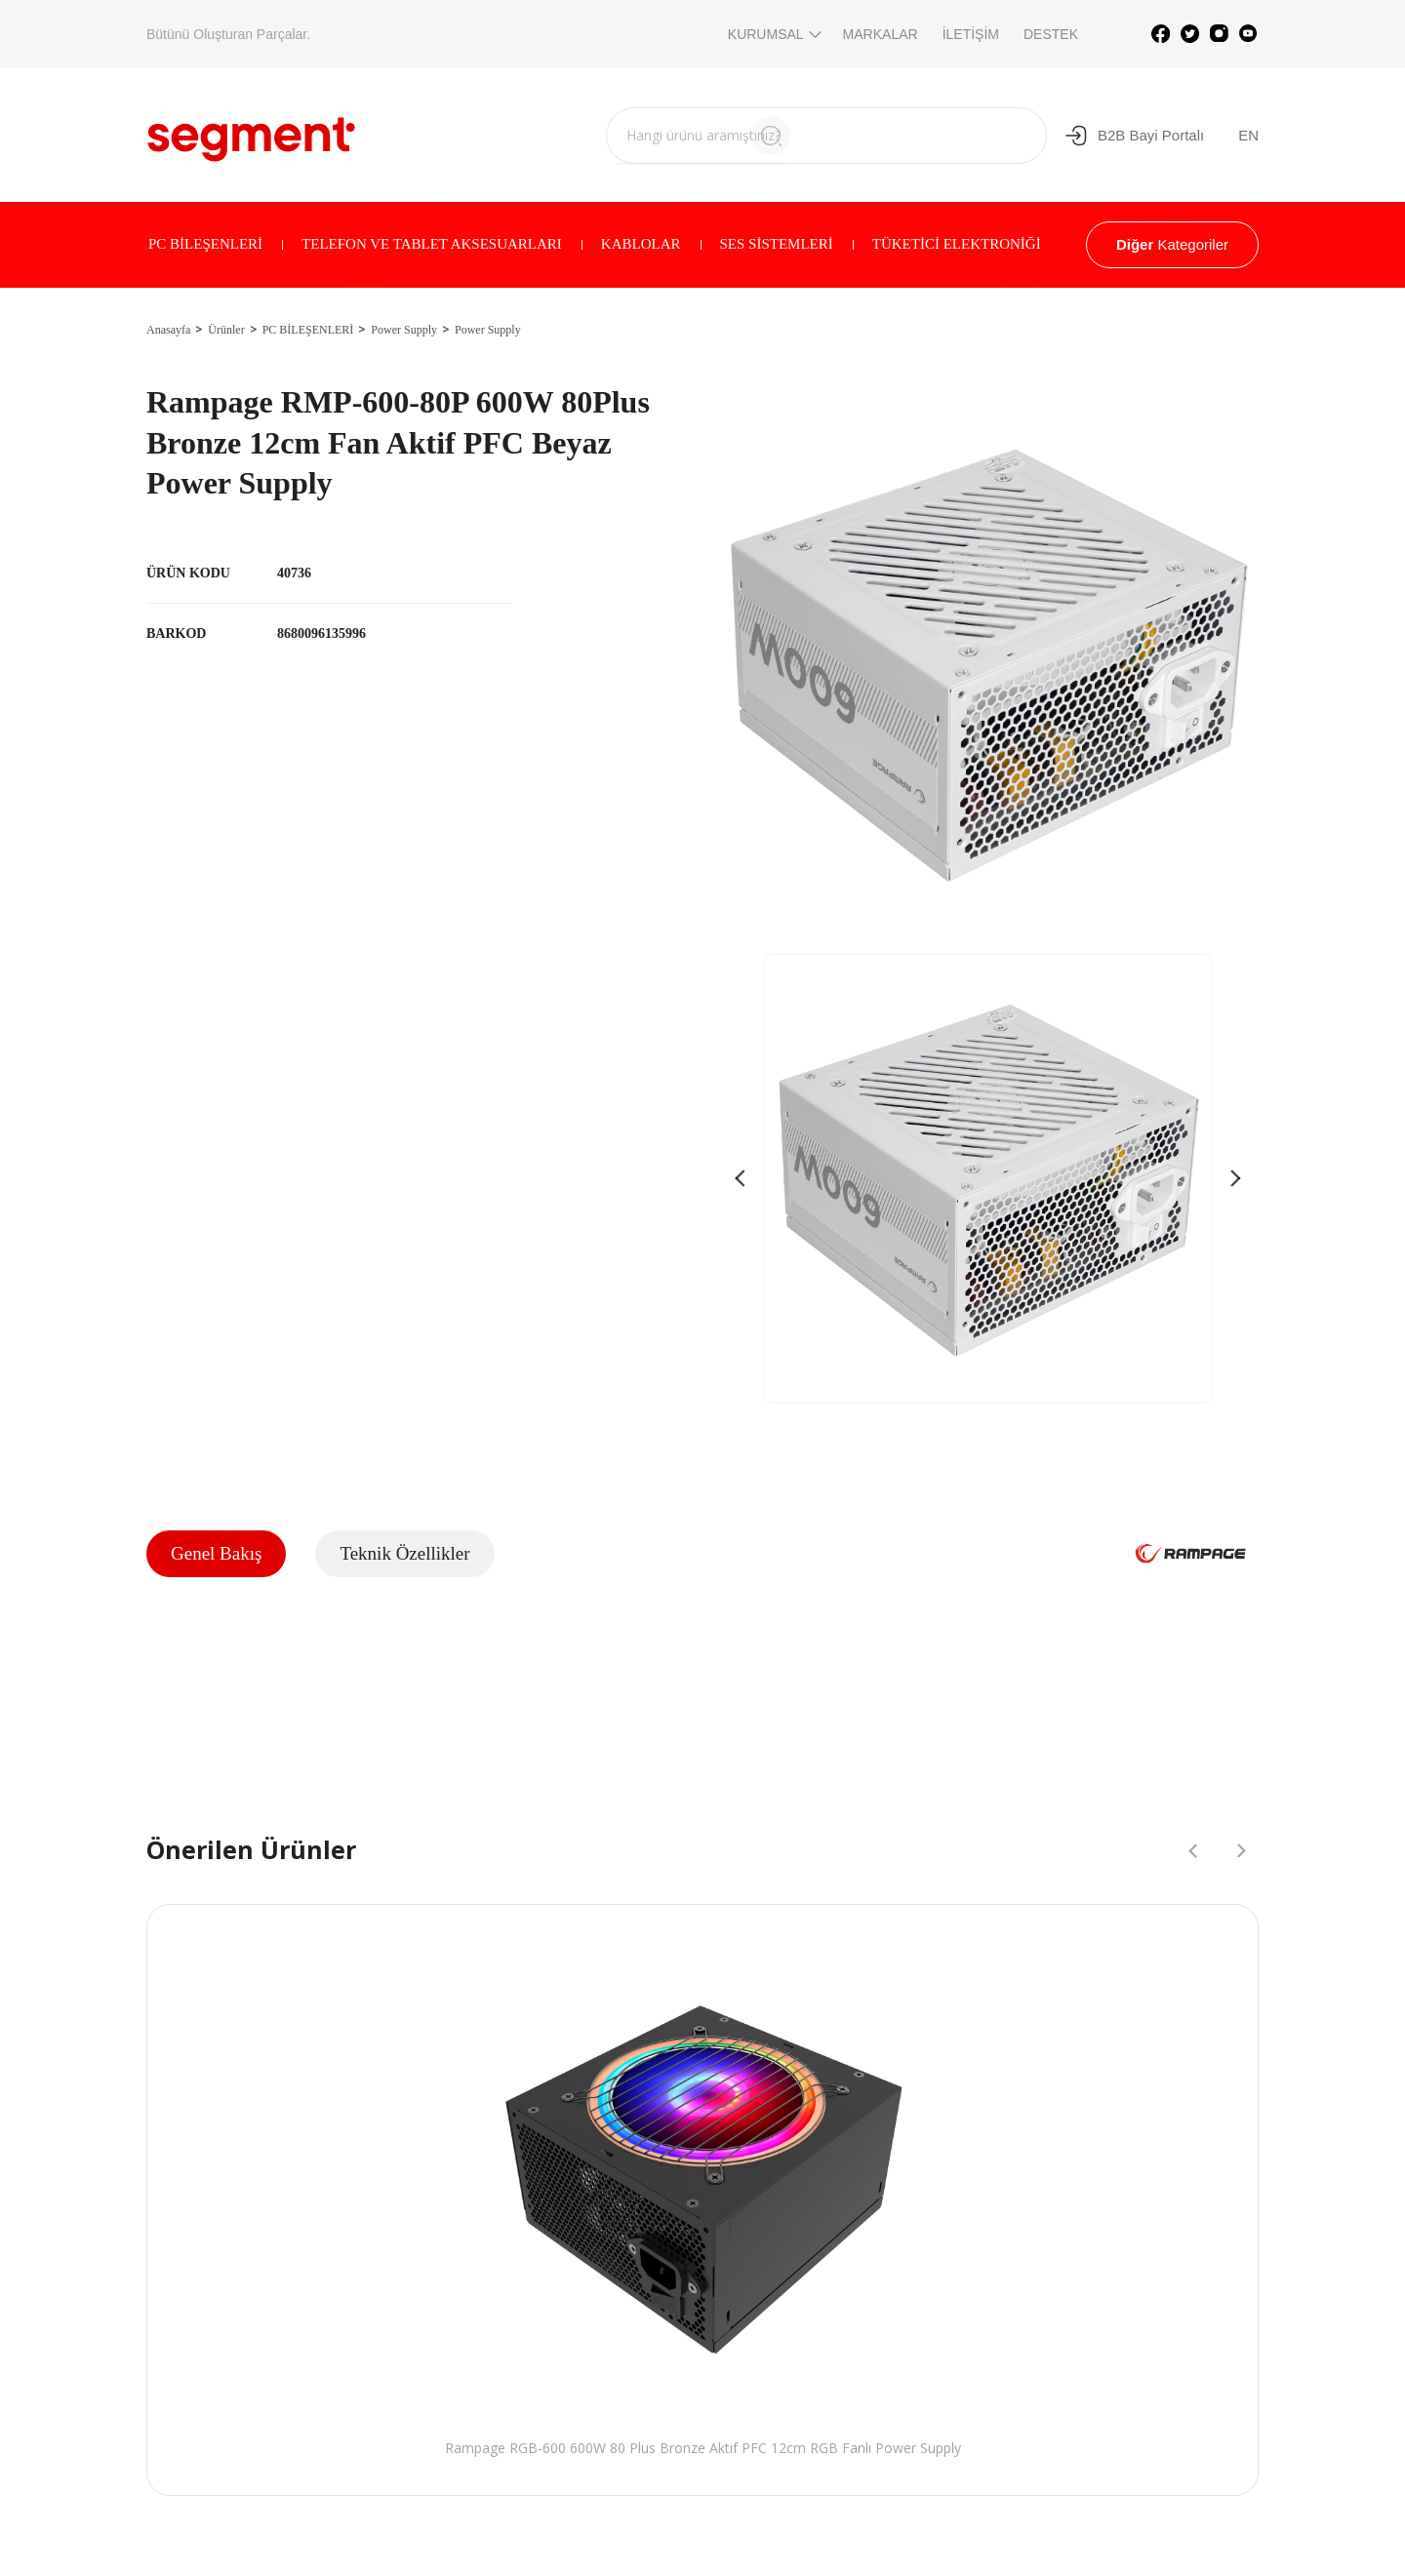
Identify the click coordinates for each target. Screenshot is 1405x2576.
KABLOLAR (641, 244)
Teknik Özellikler (404, 1553)
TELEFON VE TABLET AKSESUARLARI (431, 244)
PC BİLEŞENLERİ (205, 244)
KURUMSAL (773, 34)
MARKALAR (880, 34)
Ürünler (226, 330)
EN (1248, 135)
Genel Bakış (216, 1553)
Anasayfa (168, 330)
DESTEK (1051, 34)
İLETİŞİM (971, 34)
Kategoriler (1172, 244)
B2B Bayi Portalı (1134, 135)
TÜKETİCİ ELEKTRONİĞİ (956, 244)
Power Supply (404, 330)
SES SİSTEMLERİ (776, 244)
